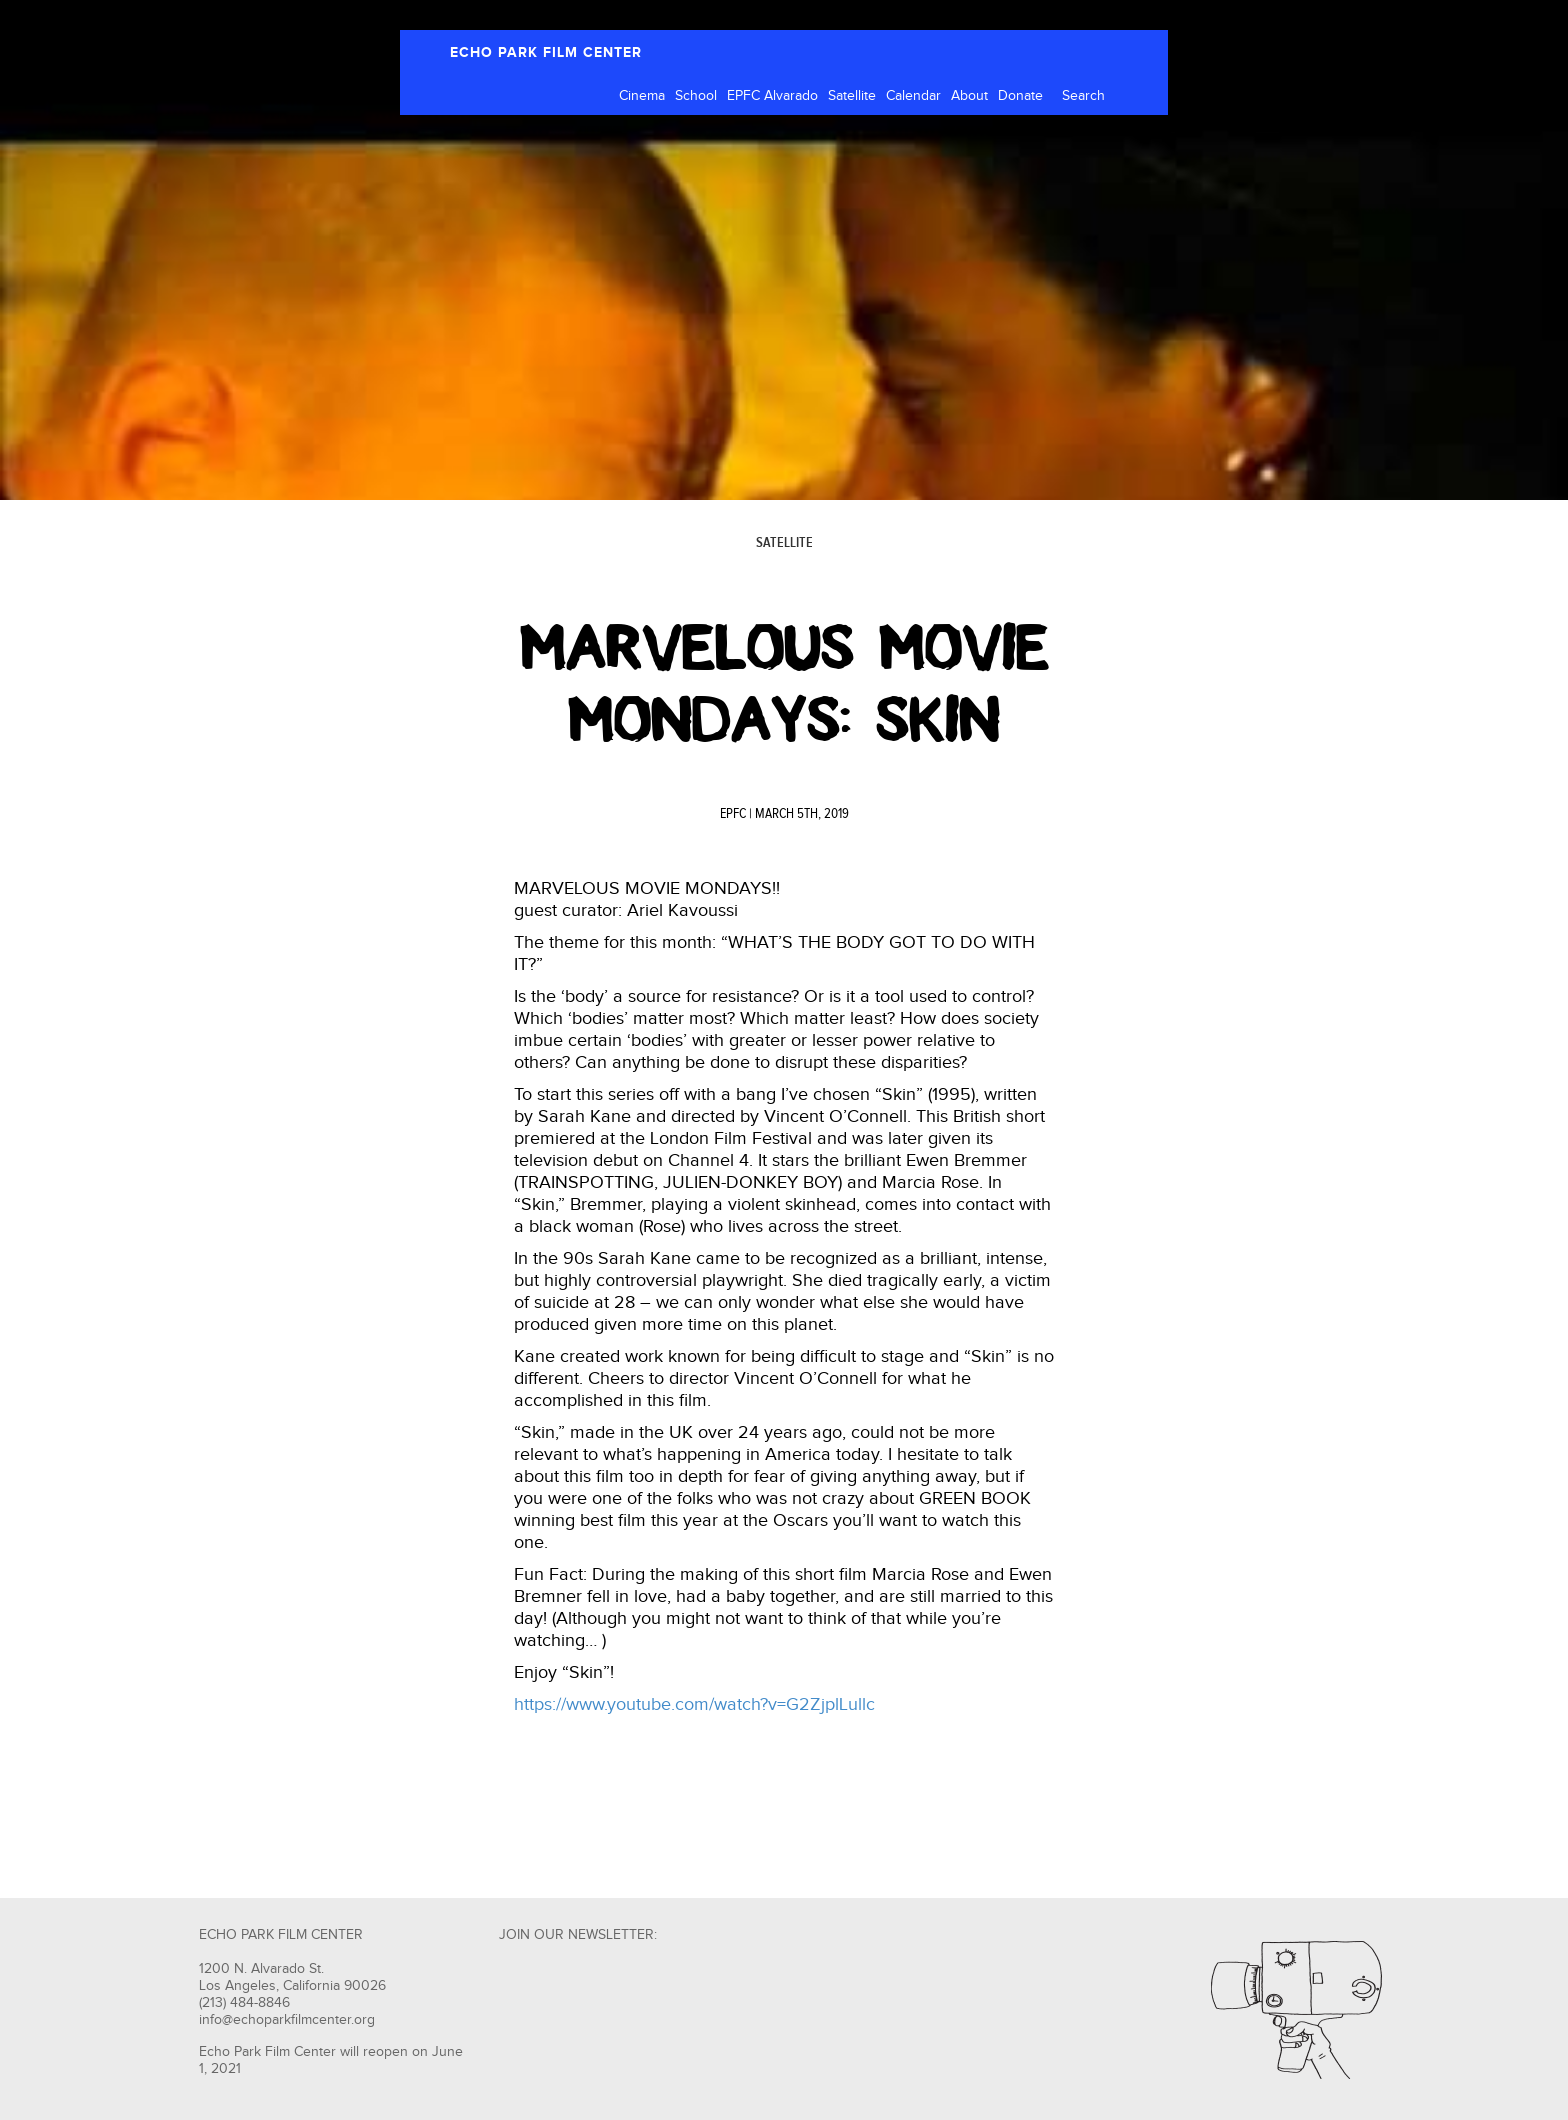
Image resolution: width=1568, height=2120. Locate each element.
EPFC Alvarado (772, 96)
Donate (1020, 96)
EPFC (733, 814)
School (696, 96)
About (969, 96)
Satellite (852, 96)
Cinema (642, 96)
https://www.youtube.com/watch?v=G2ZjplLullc (694, 1704)
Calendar (913, 96)
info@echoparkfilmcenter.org (287, 2020)
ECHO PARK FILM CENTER (546, 52)
